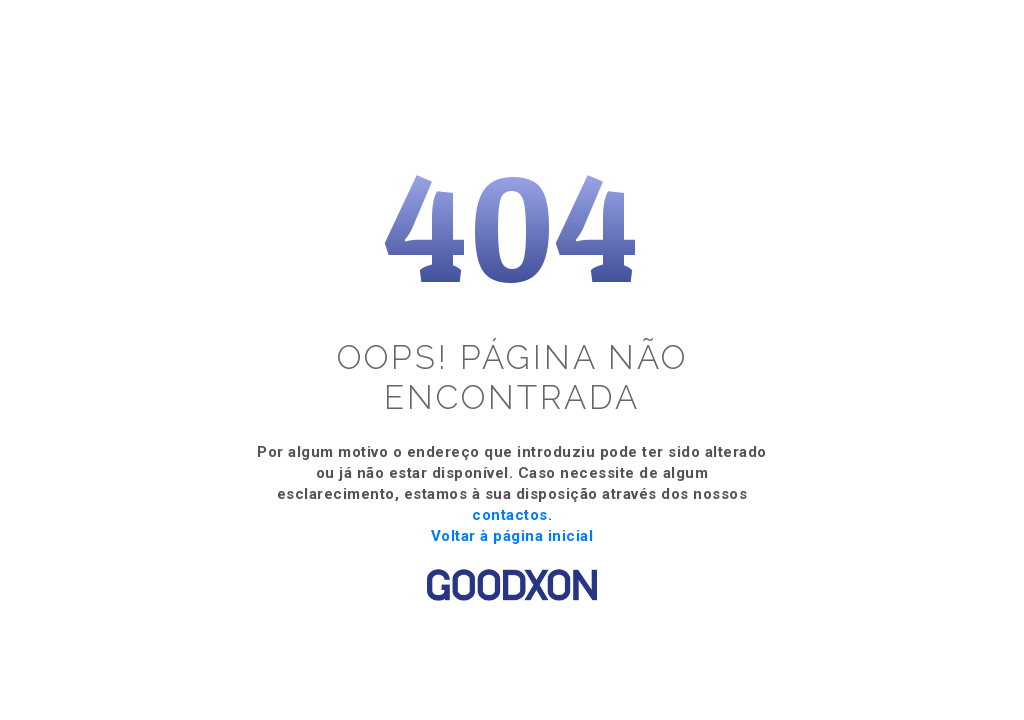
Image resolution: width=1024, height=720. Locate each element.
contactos (510, 515)
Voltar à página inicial (512, 536)
